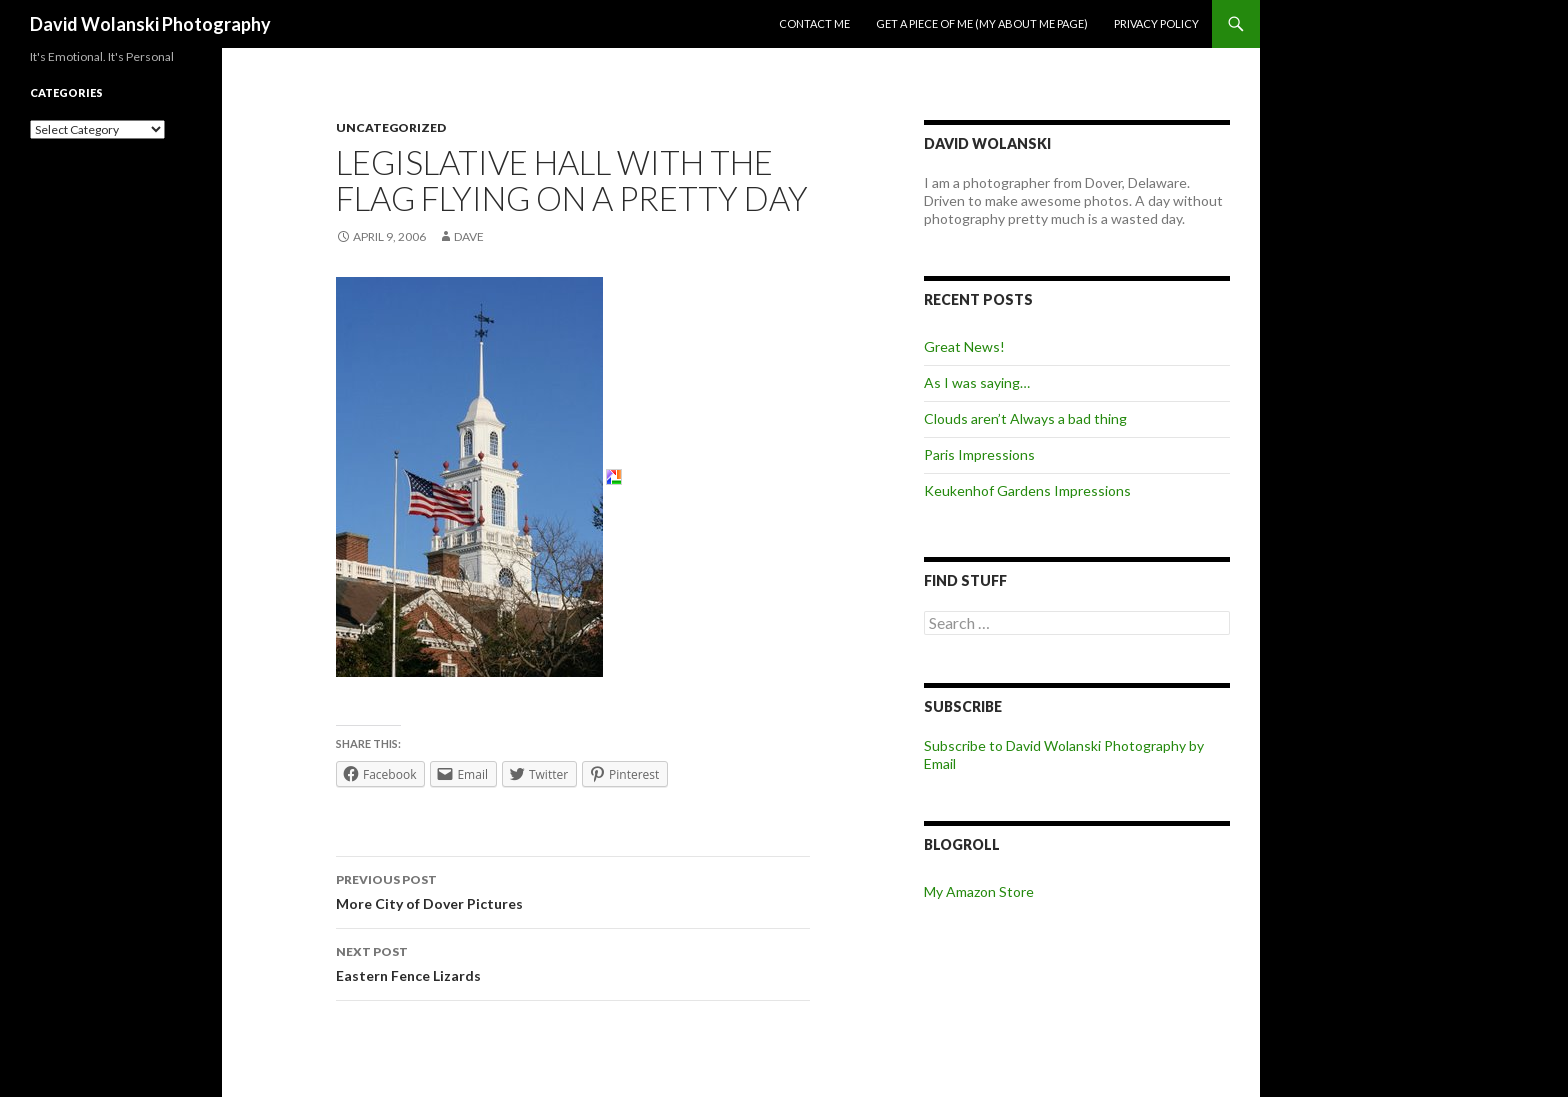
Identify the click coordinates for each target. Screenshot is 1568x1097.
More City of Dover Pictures (573, 890)
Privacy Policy (1156, 23)
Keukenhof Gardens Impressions (1027, 490)
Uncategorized (391, 127)
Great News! (964, 346)
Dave (469, 236)
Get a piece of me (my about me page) (982, 23)
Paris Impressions (979, 454)
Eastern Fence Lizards (573, 962)
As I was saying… (977, 382)
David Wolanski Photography (150, 24)
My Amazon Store (979, 891)
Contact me (814, 23)
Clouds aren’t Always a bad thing (1025, 418)
